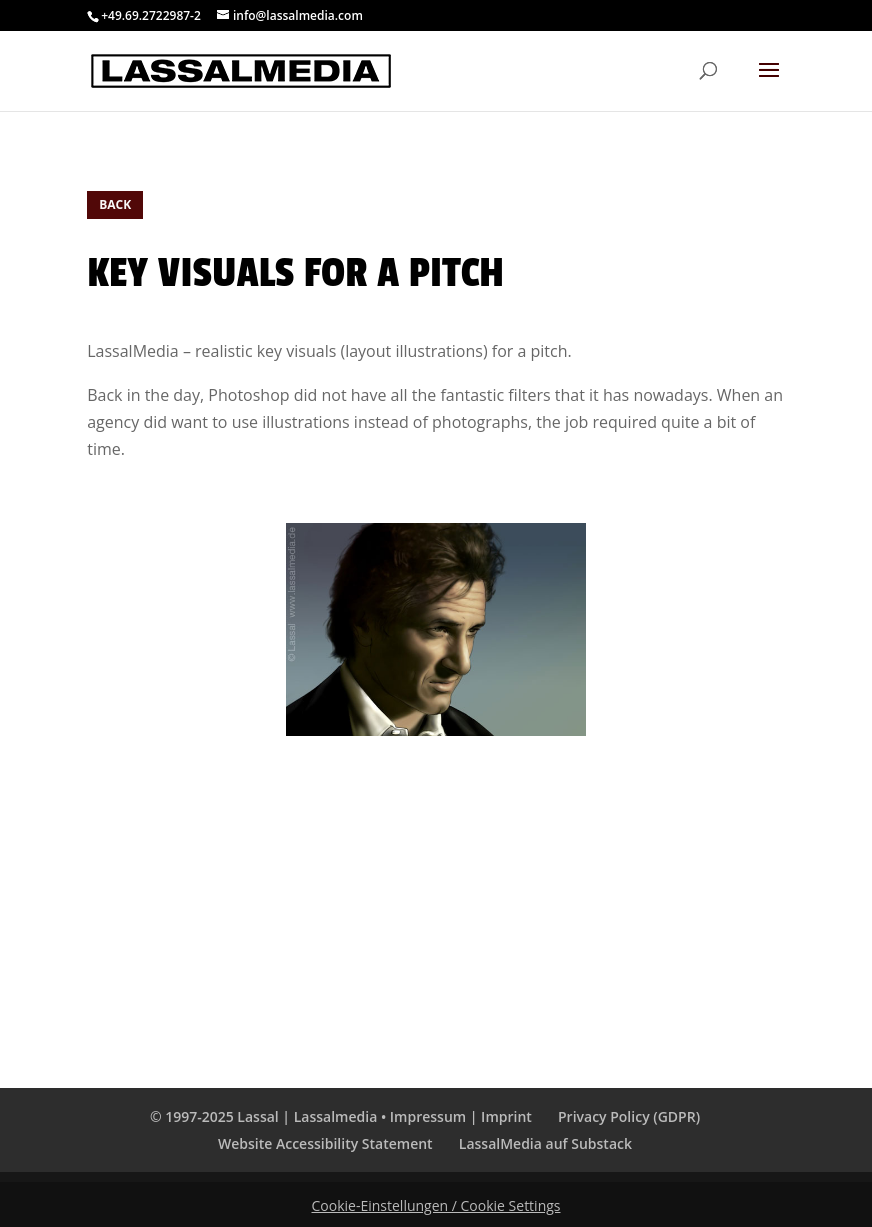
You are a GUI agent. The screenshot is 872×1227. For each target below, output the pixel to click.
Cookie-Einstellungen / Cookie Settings (436, 1205)
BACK (115, 204)
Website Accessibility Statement (325, 1143)
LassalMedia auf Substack (545, 1143)
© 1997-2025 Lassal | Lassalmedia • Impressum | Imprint (341, 1116)
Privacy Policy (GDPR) (629, 1116)
